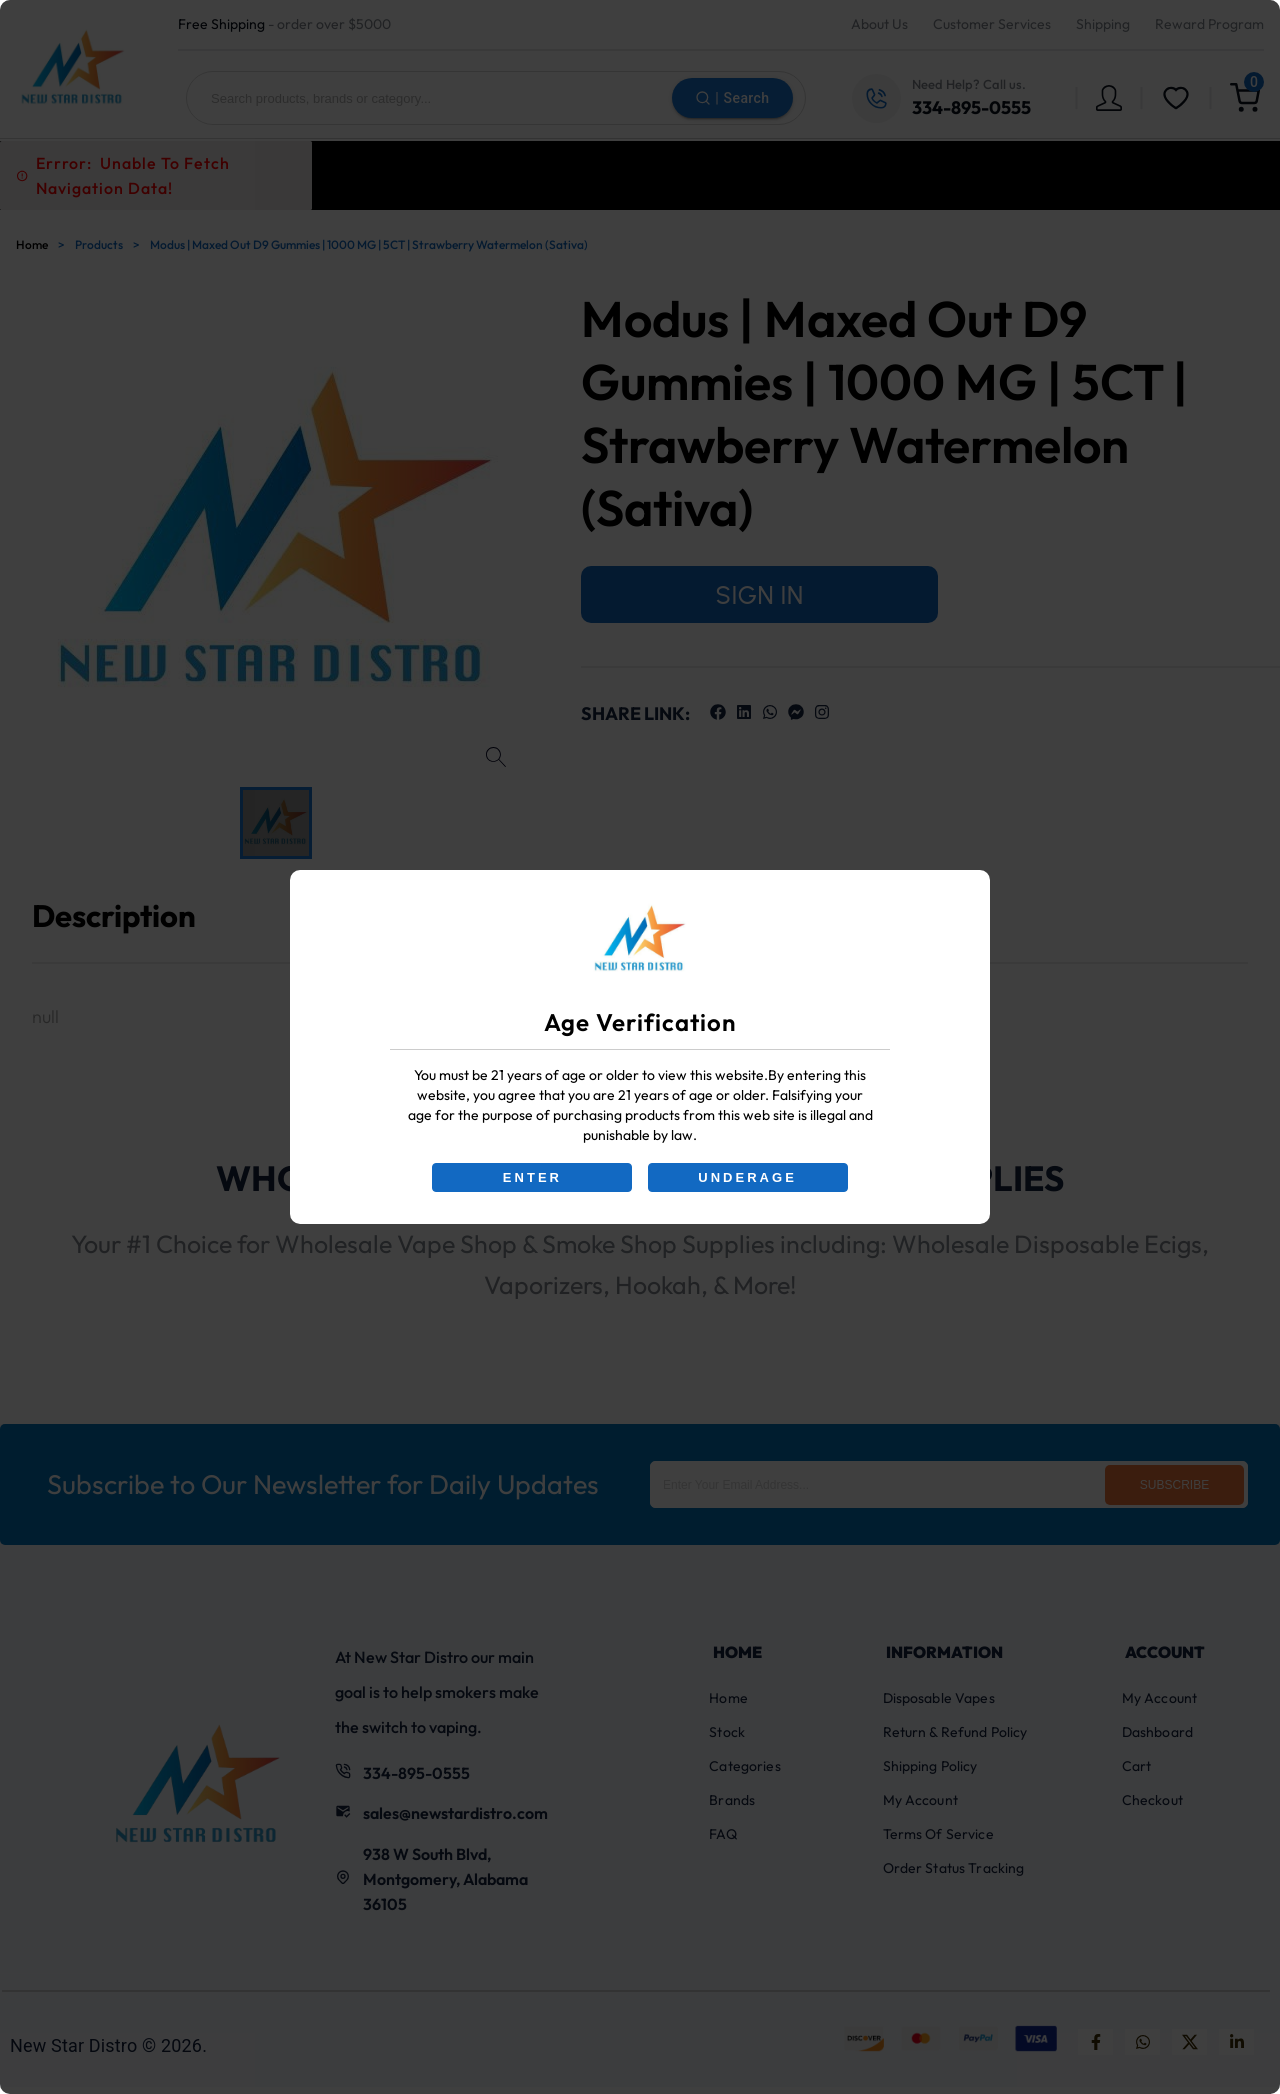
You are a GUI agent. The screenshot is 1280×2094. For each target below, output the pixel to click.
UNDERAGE (748, 1177)
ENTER (532, 1177)
